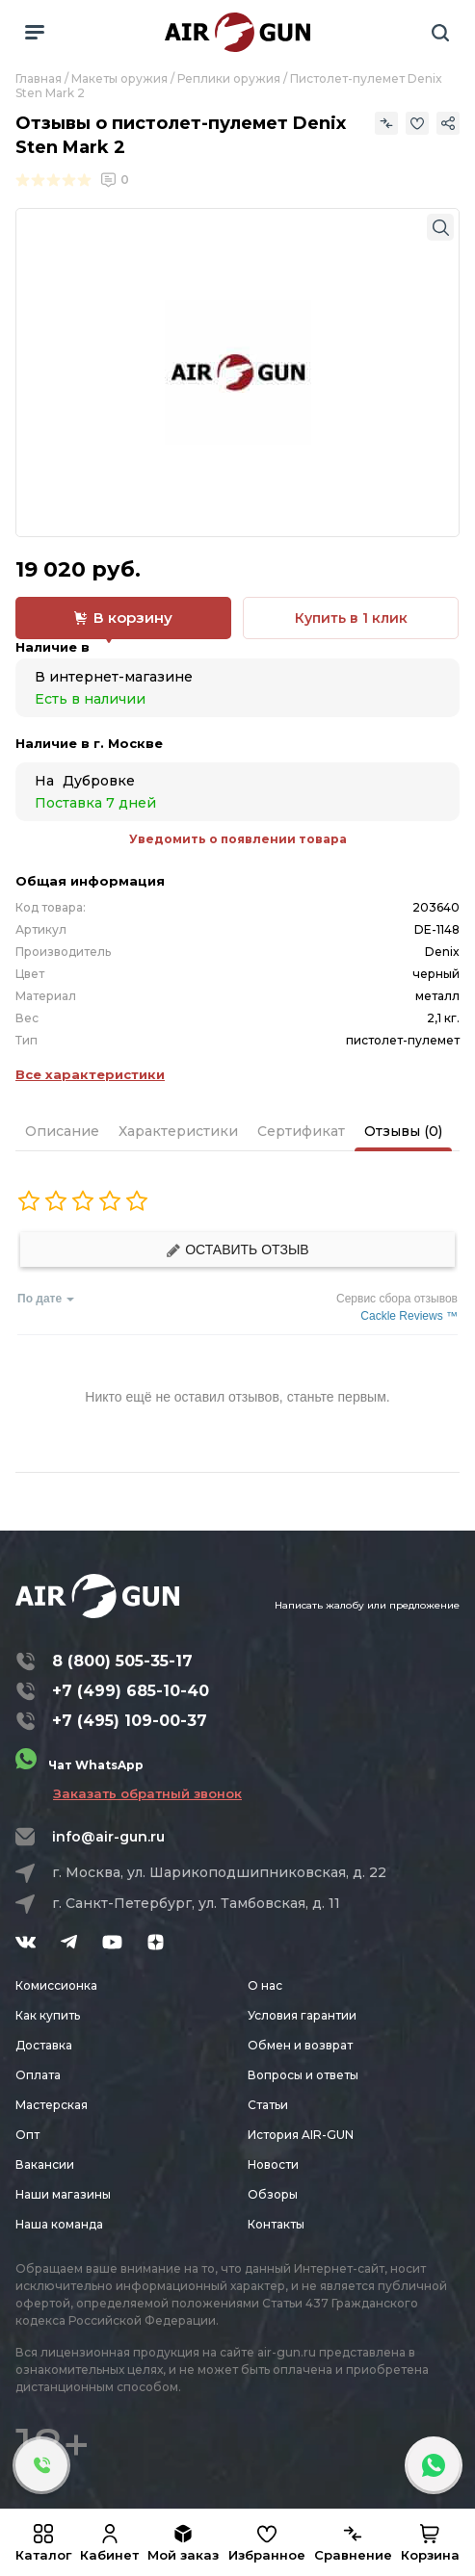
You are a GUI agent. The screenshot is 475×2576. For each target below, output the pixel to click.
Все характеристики (90, 1074)
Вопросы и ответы (303, 2075)
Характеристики (178, 1131)
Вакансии (44, 2164)
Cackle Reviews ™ (409, 1316)
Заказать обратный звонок (147, 1793)
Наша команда (59, 2224)
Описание (62, 1131)
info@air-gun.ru (108, 1836)
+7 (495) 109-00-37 (129, 1721)
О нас (265, 1985)
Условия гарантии (302, 2015)
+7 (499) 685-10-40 (130, 1691)
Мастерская (51, 2105)
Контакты (276, 2224)
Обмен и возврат (300, 2045)
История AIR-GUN (301, 2134)
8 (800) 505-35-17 (122, 1661)
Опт (27, 2134)
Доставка (43, 2045)
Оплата (38, 2075)
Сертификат (301, 1131)
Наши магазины (63, 2194)
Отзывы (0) (403, 1131)
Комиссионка (56, 1985)
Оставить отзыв (237, 1250)
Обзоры (273, 2194)
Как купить (47, 2015)
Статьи (268, 2105)
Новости (273, 2164)
